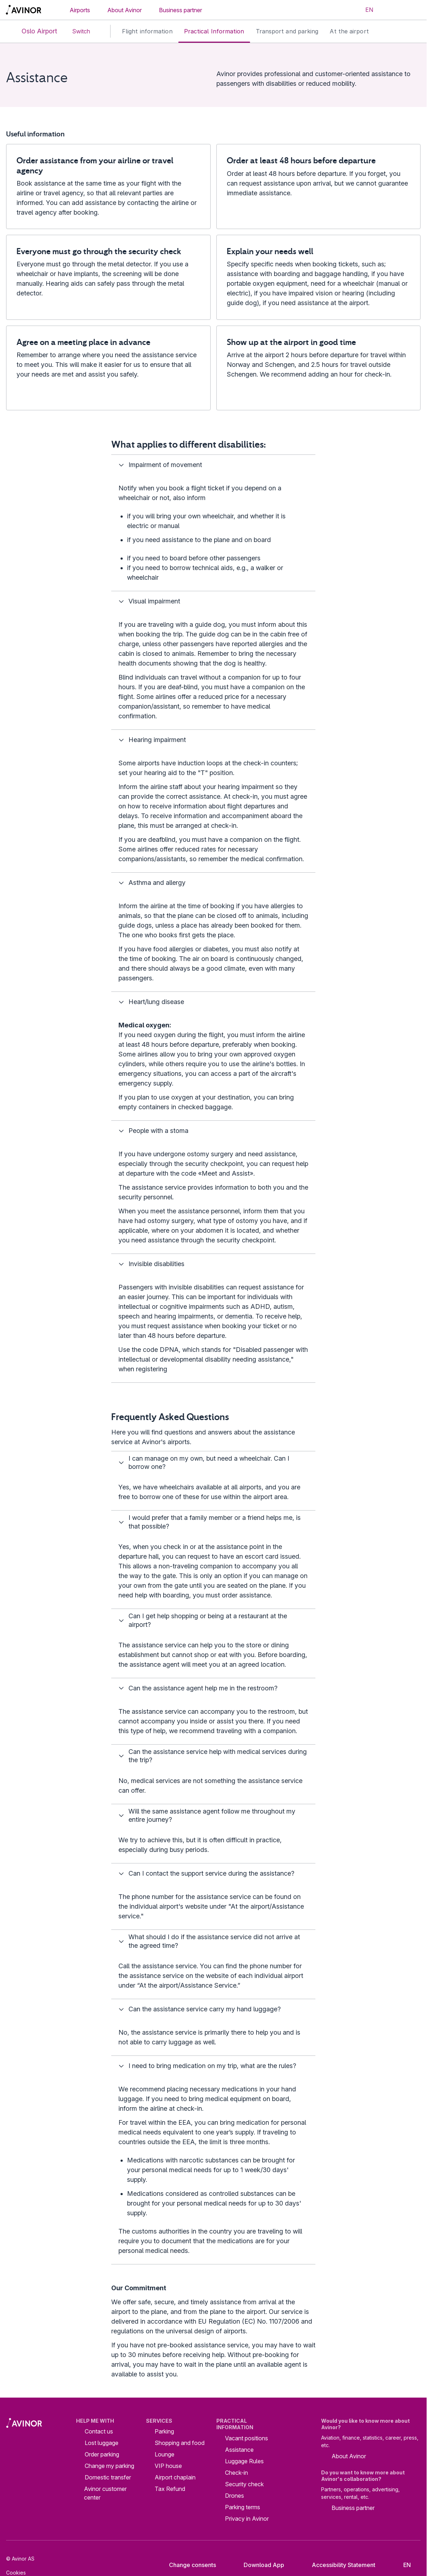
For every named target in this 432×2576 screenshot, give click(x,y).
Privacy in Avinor (247, 2518)
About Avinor (124, 10)
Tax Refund (170, 2488)
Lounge (164, 2454)
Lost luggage (101, 2442)
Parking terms (242, 2507)
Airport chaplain (175, 2477)
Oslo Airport (33, 31)
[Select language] (364, 10)
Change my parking (109, 2465)
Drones (234, 2495)
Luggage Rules (244, 2461)
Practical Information (214, 31)
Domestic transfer (108, 2477)
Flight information (147, 31)
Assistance (239, 2449)
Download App (258, 2564)
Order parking (102, 2454)
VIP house (168, 2465)
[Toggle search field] (391, 10)
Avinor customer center (105, 2493)
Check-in (236, 2472)
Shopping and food (180, 2442)
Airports (80, 10)
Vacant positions (246, 2438)
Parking (164, 2431)
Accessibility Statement (338, 2564)
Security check (244, 2484)
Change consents (187, 2564)
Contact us (99, 2431)
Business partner (180, 10)
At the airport (349, 31)
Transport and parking (287, 31)
